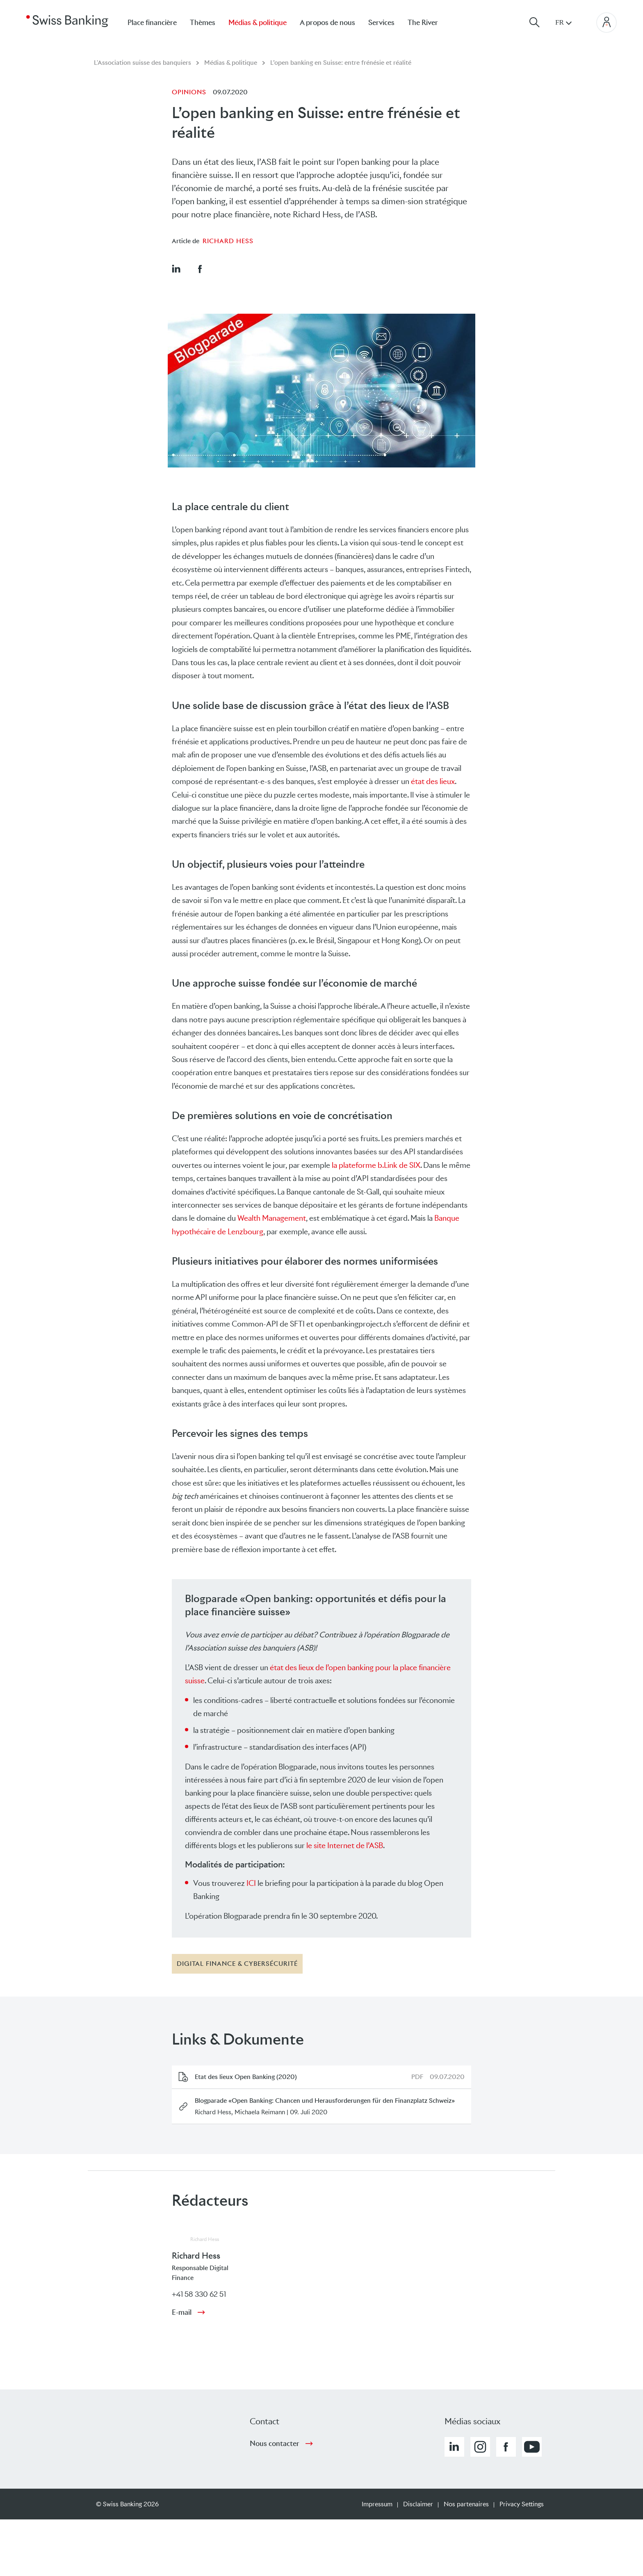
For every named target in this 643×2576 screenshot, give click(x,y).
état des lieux (433, 781)
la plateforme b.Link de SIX (375, 1165)
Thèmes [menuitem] (202, 22)
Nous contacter (274, 2443)
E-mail (182, 2312)
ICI (251, 1883)
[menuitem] (429, 22)
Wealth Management (271, 1218)
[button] (176, 268)
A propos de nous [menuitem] (327, 22)
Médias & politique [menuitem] (257, 22)
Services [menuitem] (381, 22)
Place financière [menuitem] (152, 22)
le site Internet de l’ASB (344, 1845)
